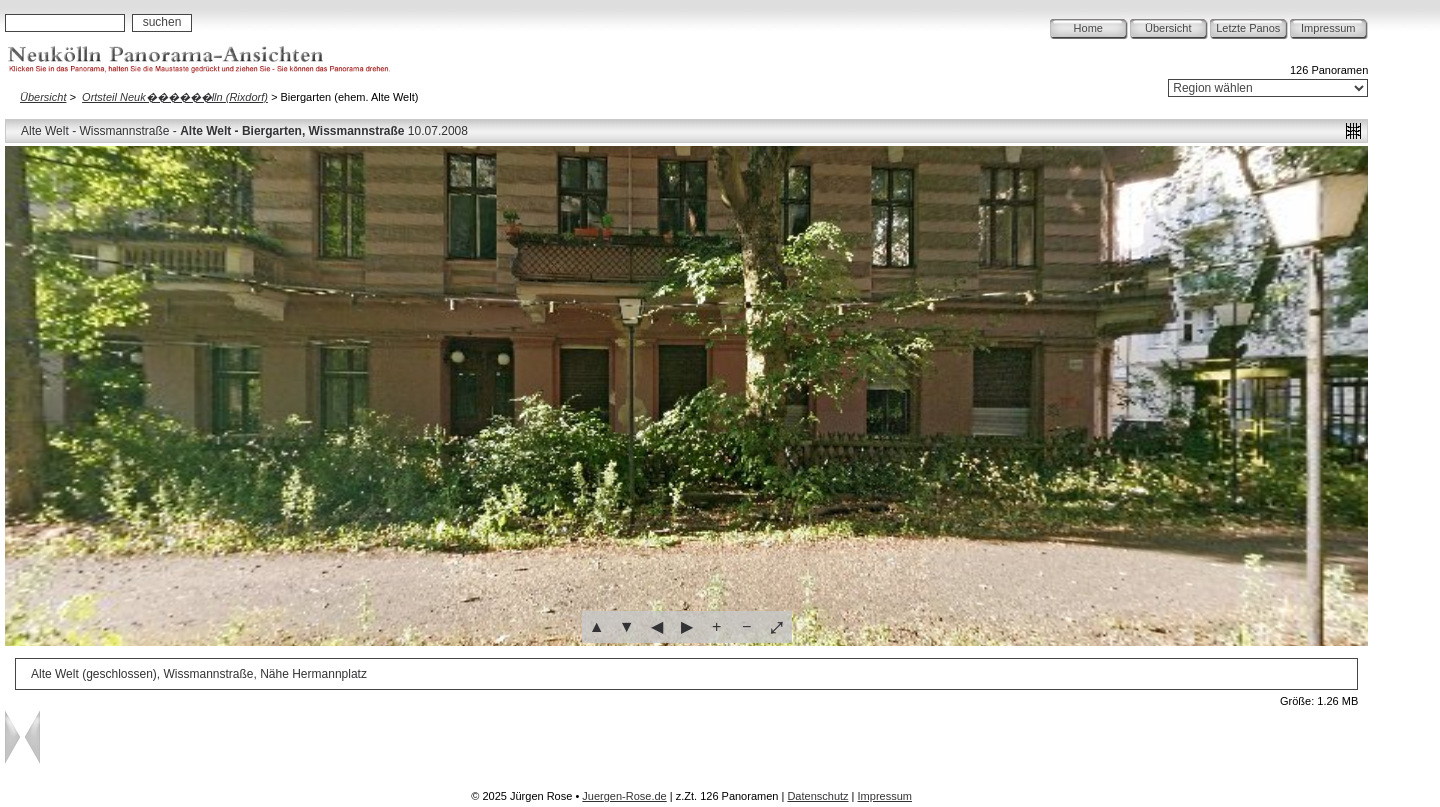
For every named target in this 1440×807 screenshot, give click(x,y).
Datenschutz (817, 796)
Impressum (1328, 28)
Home (1088, 28)
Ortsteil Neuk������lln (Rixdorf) (175, 97)
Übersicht (1168, 28)
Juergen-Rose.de (624, 796)
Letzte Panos (1248, 28)
